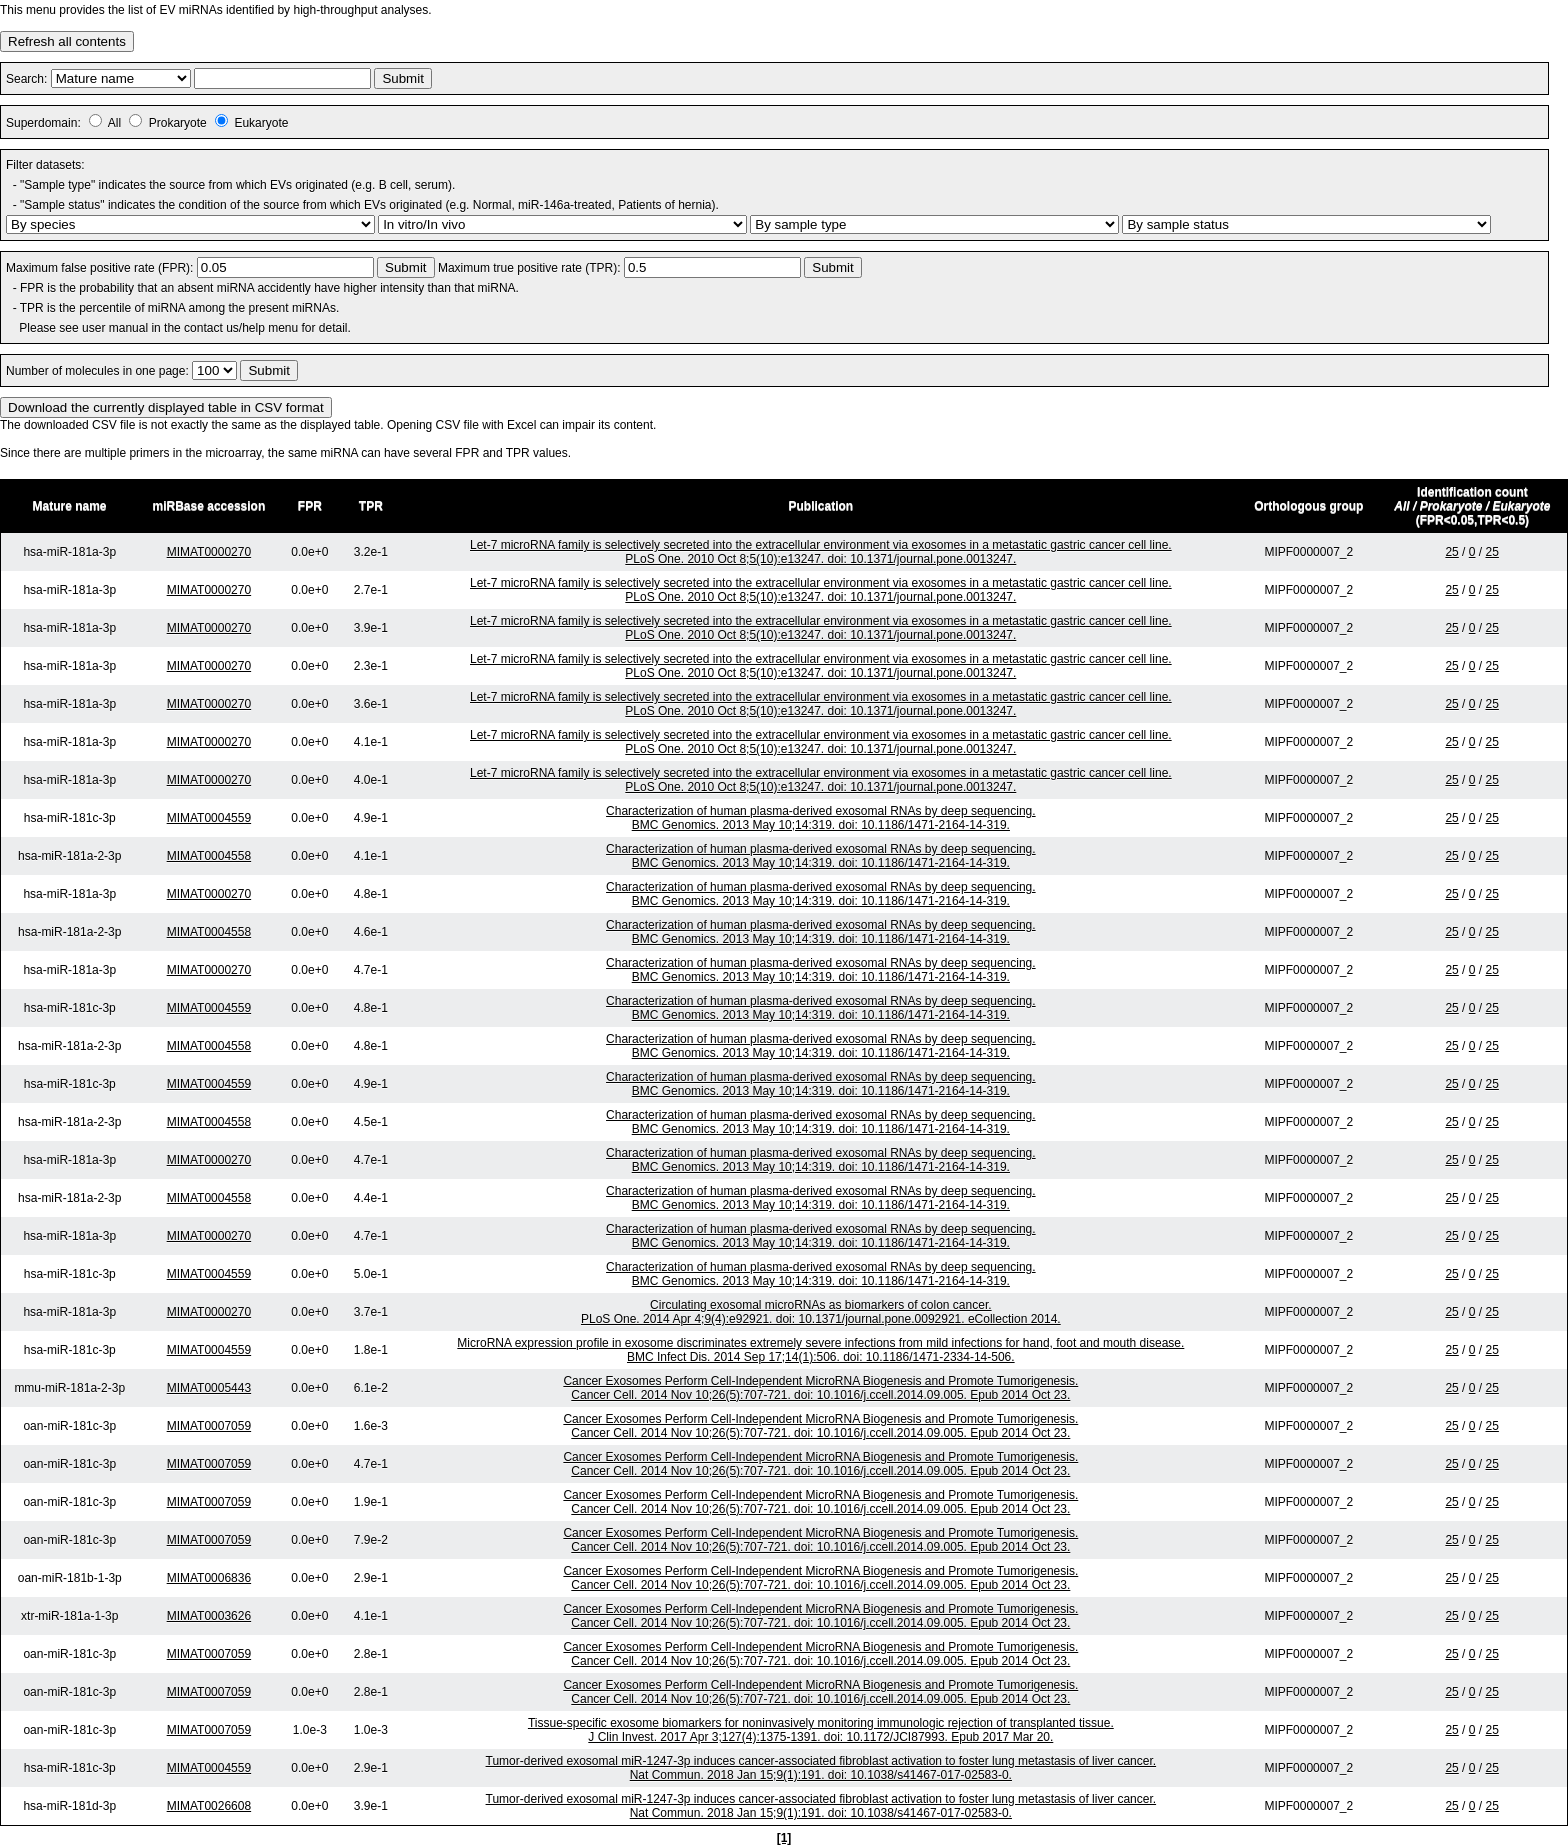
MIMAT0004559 (209, 818)
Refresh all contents (67, 41)
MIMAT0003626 (209, 1616)
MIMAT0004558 (209, 856)
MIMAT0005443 (209, 1388)
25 (1451, 552)
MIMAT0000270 (209, 552)
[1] (784, 1838)
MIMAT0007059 (209, 1426)
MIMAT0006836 (209, 1578)
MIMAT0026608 (209, 1806)
